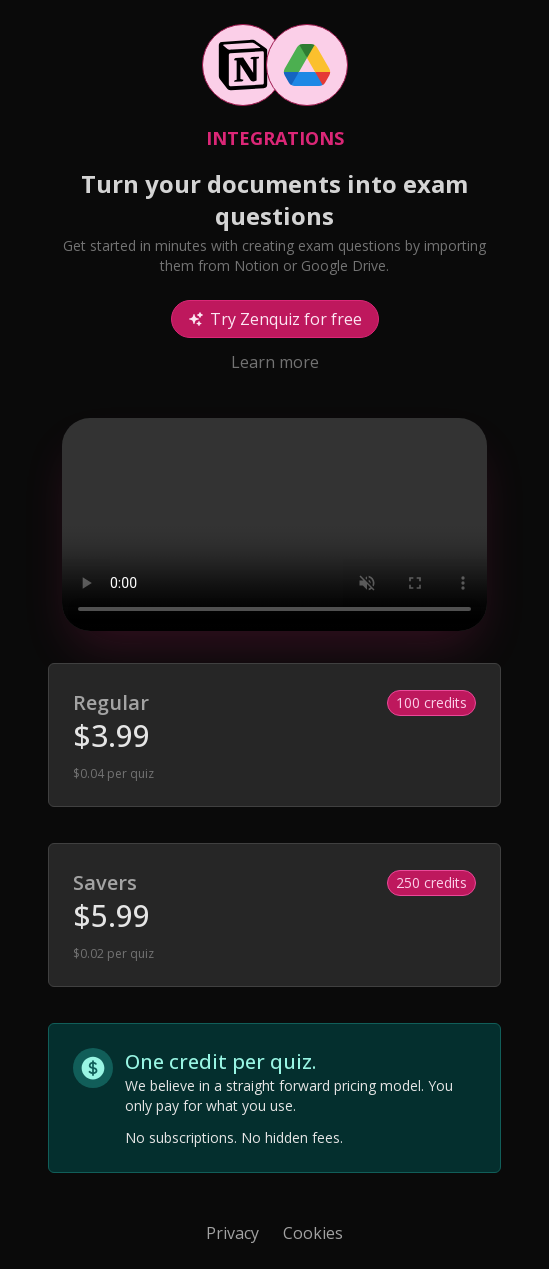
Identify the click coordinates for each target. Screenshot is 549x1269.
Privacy (232, 1233)
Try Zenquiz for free (275, 319)
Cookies (313, 1233)
